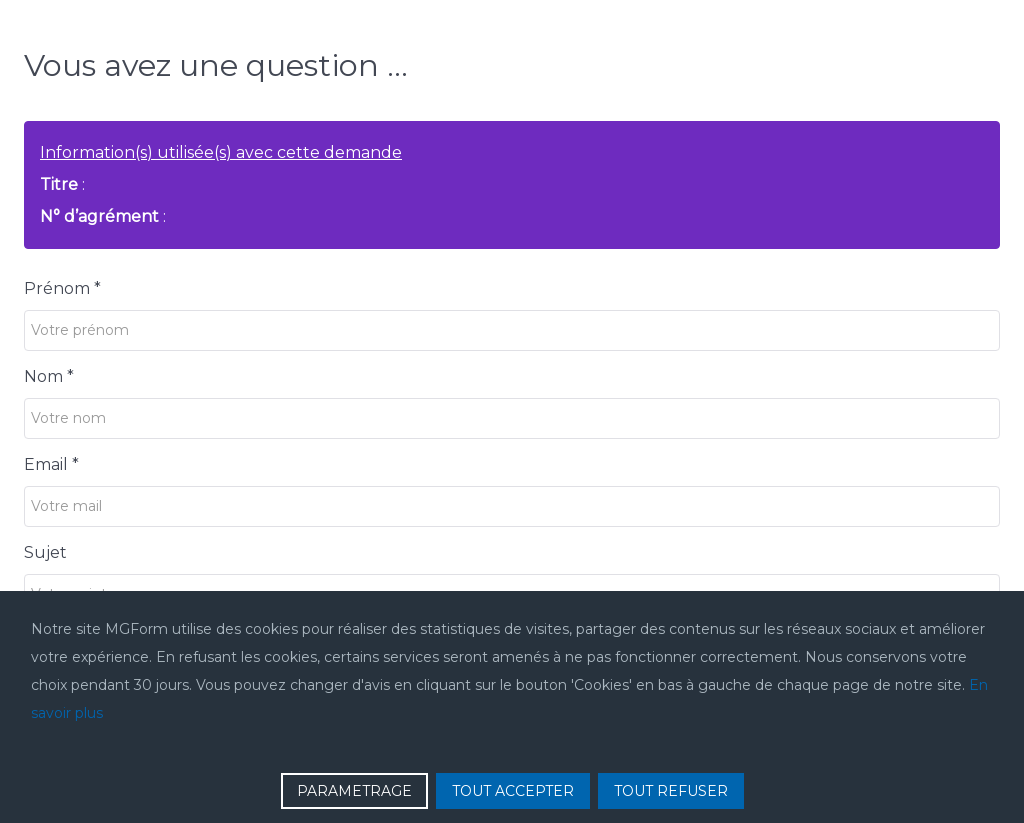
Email (51, 464)
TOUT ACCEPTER (513, 791)
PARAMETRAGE (354, 791)
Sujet (45, 552)
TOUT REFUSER (671, 791)
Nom (49, 376)
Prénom (62, 288)
